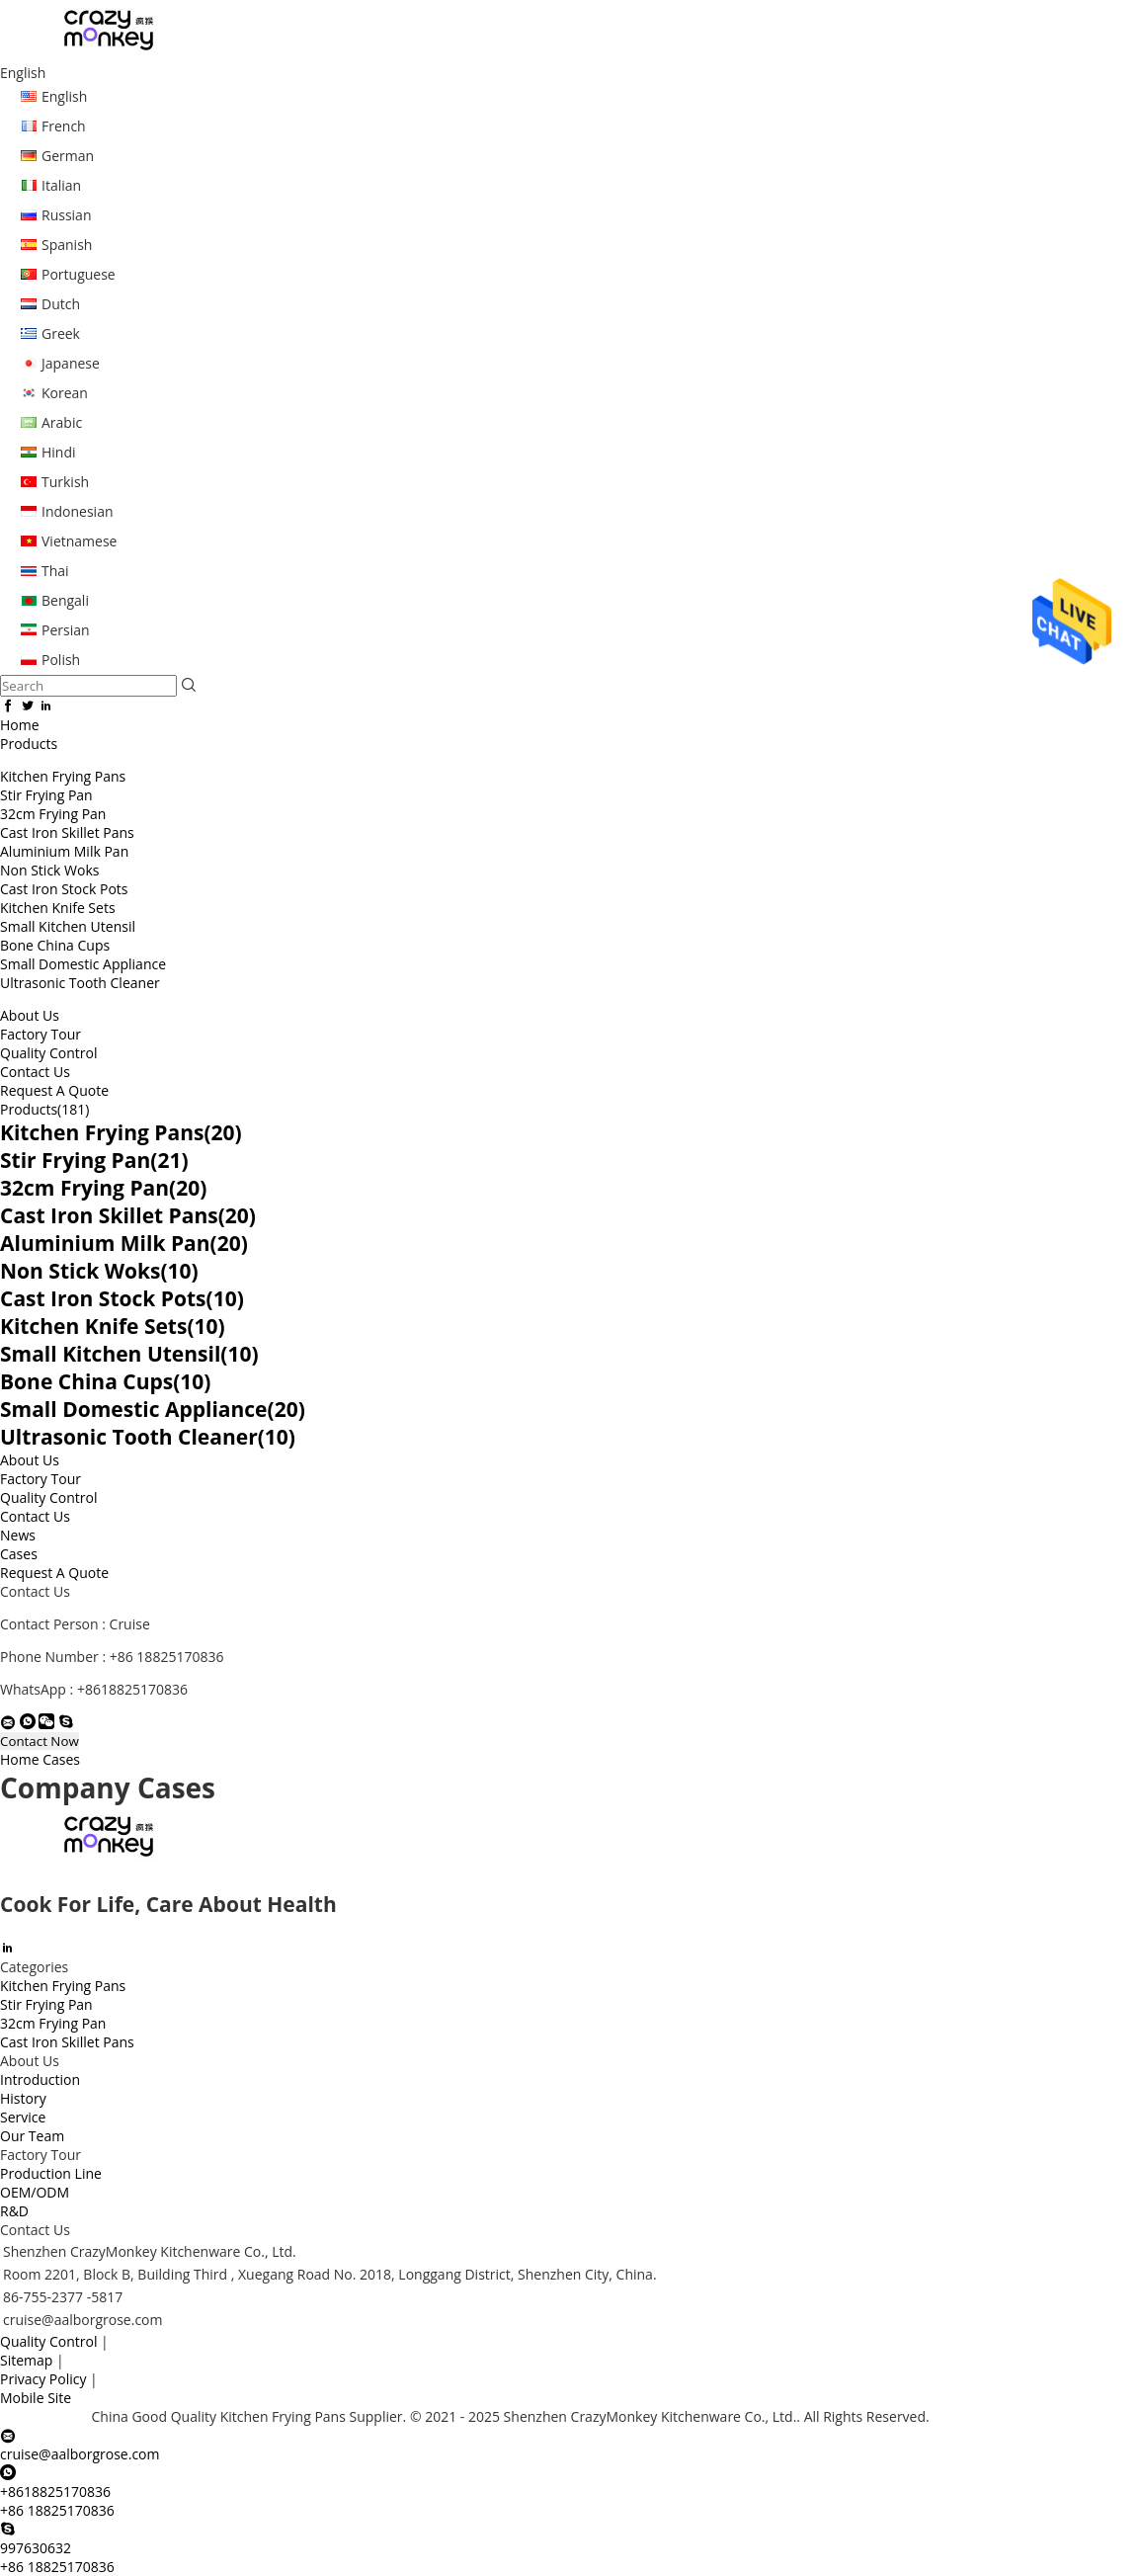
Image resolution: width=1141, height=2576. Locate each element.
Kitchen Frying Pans (62, 776)
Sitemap (26, 2360)
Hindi (58, 452)
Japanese (70, 363)
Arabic (61, 422)
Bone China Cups (55, 945)
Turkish (65, 481)
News (18, 1535)
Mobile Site (35, 2397)
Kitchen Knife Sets (58, 907)
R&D (14, 2211)
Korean (64, 392)
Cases (19, 1553)
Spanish (66, 244)
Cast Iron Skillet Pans (67, 832)
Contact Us (35, 1071)
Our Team (32, 2135)
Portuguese (78, 274)
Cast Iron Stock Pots (63, 888)
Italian (61, 185)
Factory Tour (40, 1034)
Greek (60, 333)
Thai (55, 570)
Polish (60, 659)
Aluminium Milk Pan (64, 851)
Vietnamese (79, 541)
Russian (66, 215)
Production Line (51, 2173)
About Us (29, 1015)
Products (28, 743)
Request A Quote (54, 1090)
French (63, 126)
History (23, 2098)
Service (22, 2117)
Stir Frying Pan (46, 795)
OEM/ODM (34, 2192)
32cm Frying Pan (53, 813)
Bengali (65, 600)
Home (20, 724)
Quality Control (48, 1052)
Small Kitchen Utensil (67, 926)
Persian (65, 630)
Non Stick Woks (49, 870)
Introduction (40, 2079)
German (67, 155)
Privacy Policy (43, 2378)
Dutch (60, 303)
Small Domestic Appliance (83, 964)
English (64, 96)
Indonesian (77, 511)
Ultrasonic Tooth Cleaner (80, 982)
